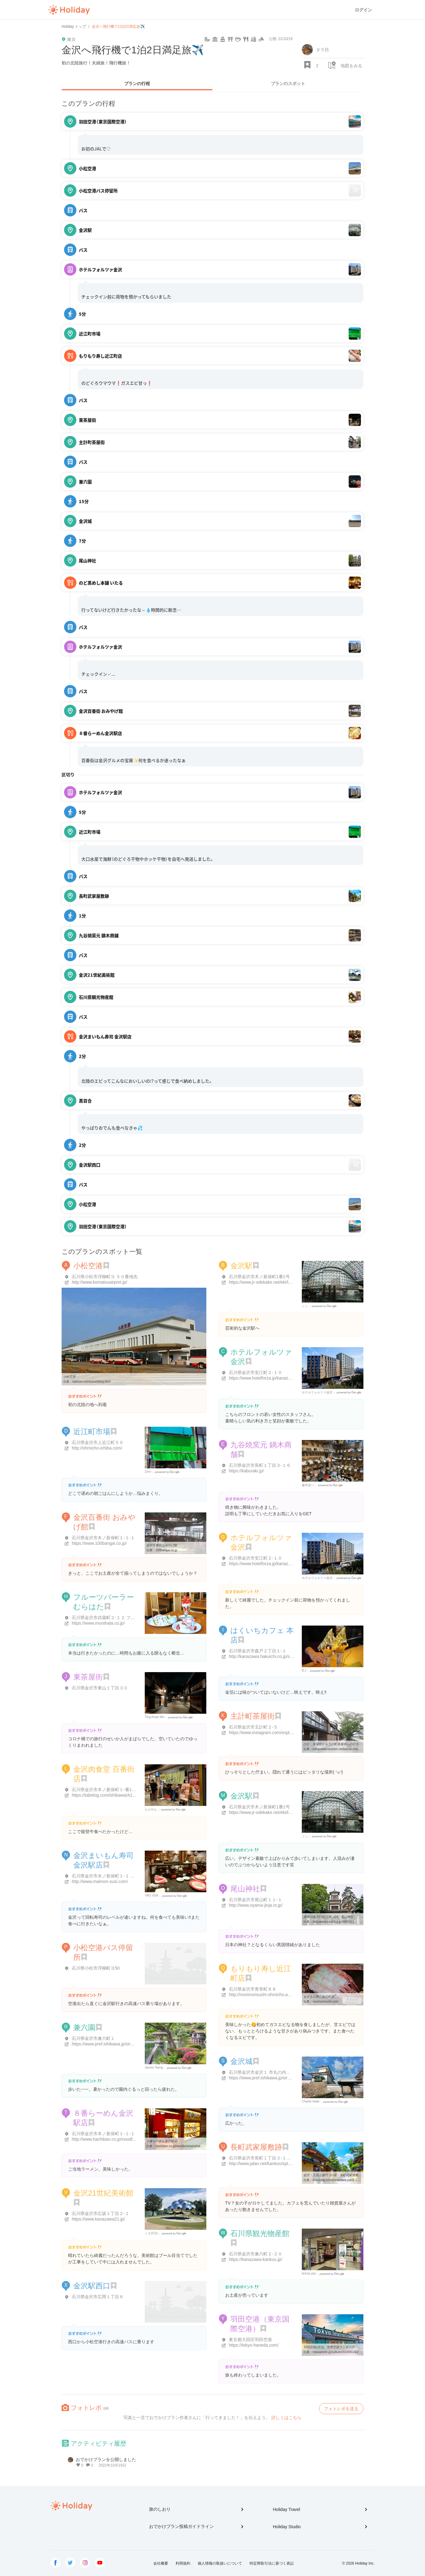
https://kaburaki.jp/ (246, 1470)
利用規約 (183, 2563)
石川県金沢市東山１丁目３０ (100, 1687)
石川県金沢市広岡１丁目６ (97, 2296)
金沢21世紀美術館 (103, 2193)
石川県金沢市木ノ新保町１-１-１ (103, 1537)
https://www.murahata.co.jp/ (98, 1623)
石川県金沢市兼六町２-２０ (255, 2253)
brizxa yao (309, 2273)
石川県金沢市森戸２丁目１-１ (257, 1650)
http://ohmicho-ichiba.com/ (97, 1448)
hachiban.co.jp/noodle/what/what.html (181, 2146)
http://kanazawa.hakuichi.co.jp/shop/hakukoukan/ (275, 1656)
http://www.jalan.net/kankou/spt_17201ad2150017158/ (281, 2163)
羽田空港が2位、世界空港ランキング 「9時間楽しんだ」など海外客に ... (353, 2347)
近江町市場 (91, 1431)
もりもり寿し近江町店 (318, 1996)
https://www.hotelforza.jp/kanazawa (262, 1378)
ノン (305, 1306)
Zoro (148, 1471)
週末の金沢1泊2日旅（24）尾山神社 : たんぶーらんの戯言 (343, 1916)
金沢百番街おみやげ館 (161, 1545)
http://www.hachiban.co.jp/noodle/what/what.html (118, 2139)
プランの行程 (137, 83)
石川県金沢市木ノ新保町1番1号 (259, 1276)
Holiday (69, 10)
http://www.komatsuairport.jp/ (99, 1282)
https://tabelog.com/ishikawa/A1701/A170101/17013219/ (126, 1795)
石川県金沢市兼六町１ (93, 2038)
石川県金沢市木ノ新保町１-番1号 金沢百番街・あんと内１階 (130, 1789)
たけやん (151, 1809)
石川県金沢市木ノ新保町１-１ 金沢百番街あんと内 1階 (124, 1875)
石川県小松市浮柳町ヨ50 (96, 1968)
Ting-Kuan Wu (154, 1717)
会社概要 (160, 2563)
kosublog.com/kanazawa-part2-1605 (337, 2180)
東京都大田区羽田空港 (250, 2339)
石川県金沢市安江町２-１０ (255, 1372)
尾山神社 (245, 1889)
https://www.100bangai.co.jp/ (99, 1543)
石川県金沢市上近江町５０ (97, 1442)
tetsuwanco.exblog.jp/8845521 (333, 1921)
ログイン (363, 9)
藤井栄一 (308, 1485)
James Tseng (154, 2067)
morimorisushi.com (325, 2001)
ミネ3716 (151, 2233)
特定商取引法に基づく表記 (271, 2563)
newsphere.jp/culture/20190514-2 (335, 2352)
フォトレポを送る (341, 2408)
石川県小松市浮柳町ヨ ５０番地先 (105, 1276)
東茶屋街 (88, 1677)
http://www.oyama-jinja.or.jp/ (255, 1905)
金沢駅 (241, 1265)
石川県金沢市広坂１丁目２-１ (100, 2213)
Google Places (325, 1306)
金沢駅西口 (91, 2286)
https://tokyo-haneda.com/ (253, 2345)
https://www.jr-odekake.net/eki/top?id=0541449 (273, 1282)
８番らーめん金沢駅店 (161, 2141)
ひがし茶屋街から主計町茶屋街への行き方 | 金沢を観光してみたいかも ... (354, 1744)
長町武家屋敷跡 (256, 2147)
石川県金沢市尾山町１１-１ (255, 1899)
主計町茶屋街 (252, 1716)
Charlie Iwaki (310, 2101)
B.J (304, 1670)
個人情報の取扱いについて (220, 2563)
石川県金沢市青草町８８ (252, 1989)
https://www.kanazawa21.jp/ (98, 2219)
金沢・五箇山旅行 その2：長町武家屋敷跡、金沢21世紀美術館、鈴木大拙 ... (355, 2175)
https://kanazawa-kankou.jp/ (255, 2259)
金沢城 (241, 2061)
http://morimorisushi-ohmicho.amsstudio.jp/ (270, 1994)
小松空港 (88, 1265)
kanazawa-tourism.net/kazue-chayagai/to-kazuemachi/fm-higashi (357, 1749)
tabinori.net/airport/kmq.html (91, 1381)
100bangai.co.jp (166, 1550)
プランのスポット (288, 83)
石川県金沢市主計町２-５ (253, 1727)
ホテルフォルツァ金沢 (317, 1392)
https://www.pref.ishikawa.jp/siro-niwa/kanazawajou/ (278, 2077)
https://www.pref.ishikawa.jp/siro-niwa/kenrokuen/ (119, 2043)
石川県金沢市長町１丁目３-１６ (260, 1465)
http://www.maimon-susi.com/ (100, 1881)
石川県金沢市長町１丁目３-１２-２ (262, 2158)
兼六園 (84, 2027)
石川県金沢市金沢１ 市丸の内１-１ (262, 2072)
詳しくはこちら (286, 2417)
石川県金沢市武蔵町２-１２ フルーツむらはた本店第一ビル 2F (132, 1617)
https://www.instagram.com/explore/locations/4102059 (280, 1732)
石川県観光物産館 (259, 2233)
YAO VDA (151, 1895)
